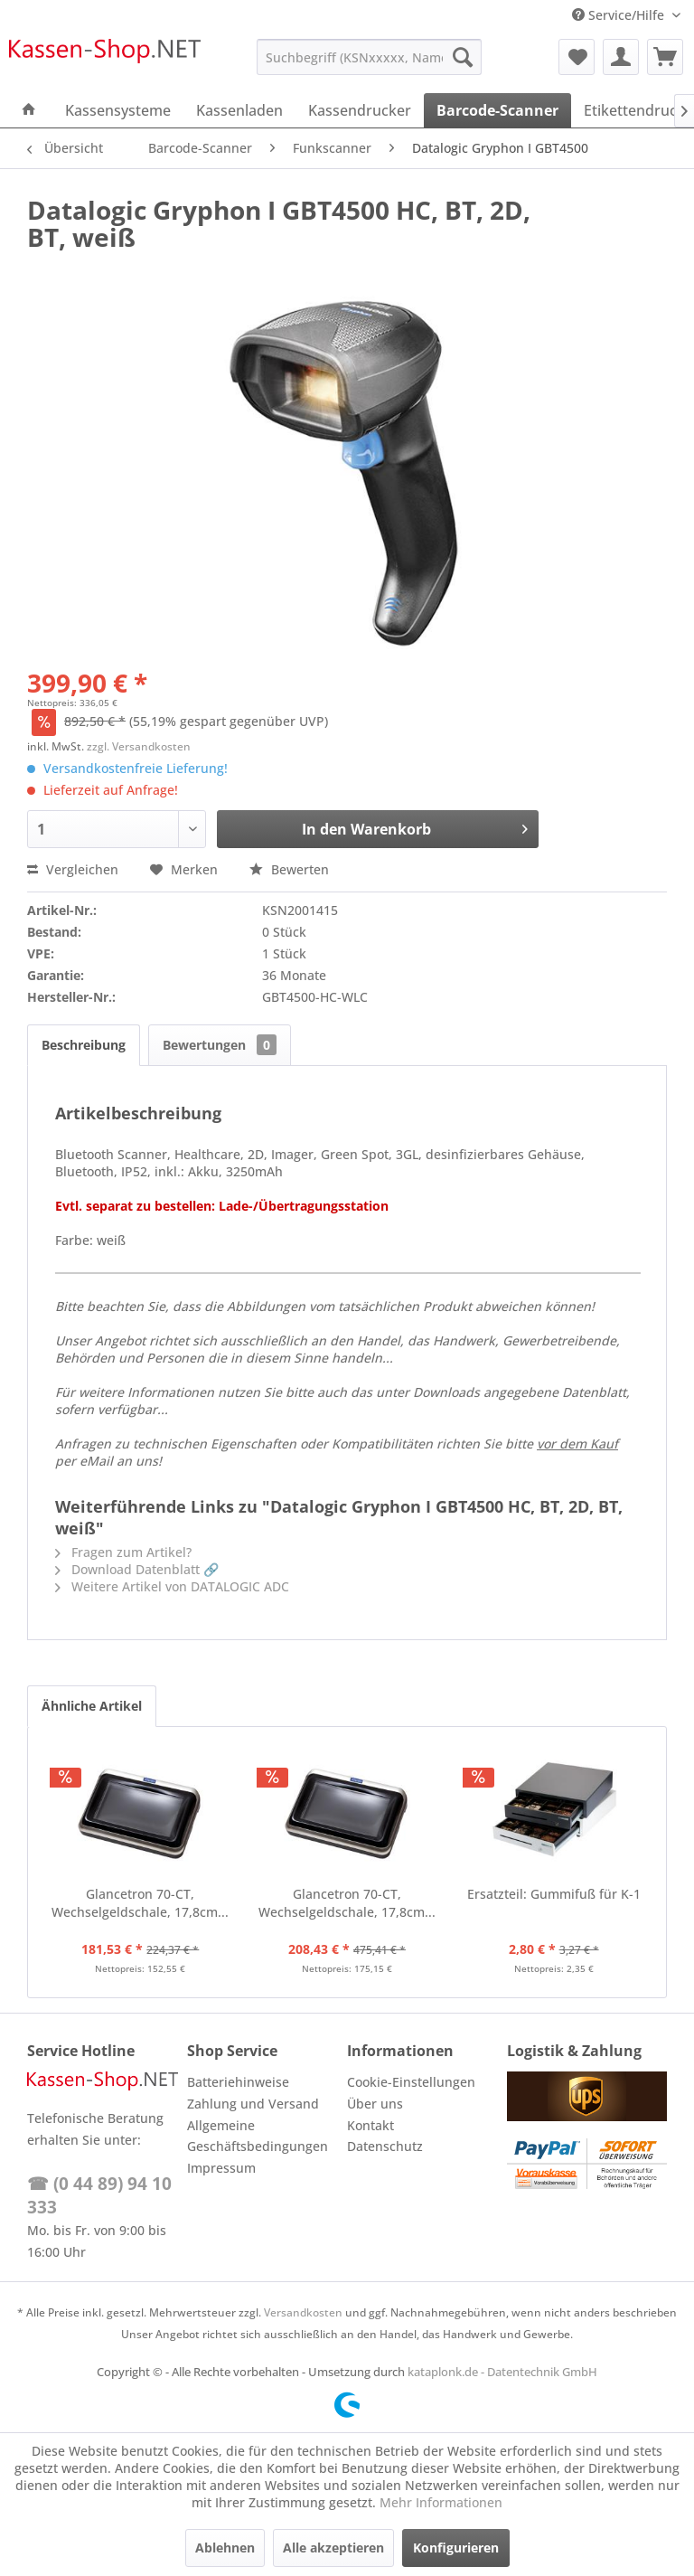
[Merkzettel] (576, 57)
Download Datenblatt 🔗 (137, 1569)
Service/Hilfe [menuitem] (620, 15)
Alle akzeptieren (333, 2547)
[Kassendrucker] (359, 110)
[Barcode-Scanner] (497, 110)
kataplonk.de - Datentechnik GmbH (502, 2372)
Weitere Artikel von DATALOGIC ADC (172, 1586)
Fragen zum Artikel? (123, 1552)
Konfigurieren (456, 2547)
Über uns (375, 2103)
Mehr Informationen (441, 2502)
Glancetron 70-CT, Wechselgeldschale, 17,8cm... (140, 1902)
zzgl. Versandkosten (139, 746)
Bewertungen (220, 1044)
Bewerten (289, 869)
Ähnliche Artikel (92, 1705)
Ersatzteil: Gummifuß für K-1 (554, 1893)
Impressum (221, 2167)
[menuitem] (370, 57)
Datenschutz (385, 2146)
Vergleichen (72, 869)
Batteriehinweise (238, 2081)
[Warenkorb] (665, 57)
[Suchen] (463, 57)
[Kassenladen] (239, 110)
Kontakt (370, 2125)
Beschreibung (84, 1044)
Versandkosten (303, 2312)
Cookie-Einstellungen (411, 2081)
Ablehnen (225, 2547)
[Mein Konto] (621, 57)
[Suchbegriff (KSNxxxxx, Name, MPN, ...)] (370, 57)
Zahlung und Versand (253, 2103)
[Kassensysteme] (117, 110)
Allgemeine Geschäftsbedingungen (257, 2136)
